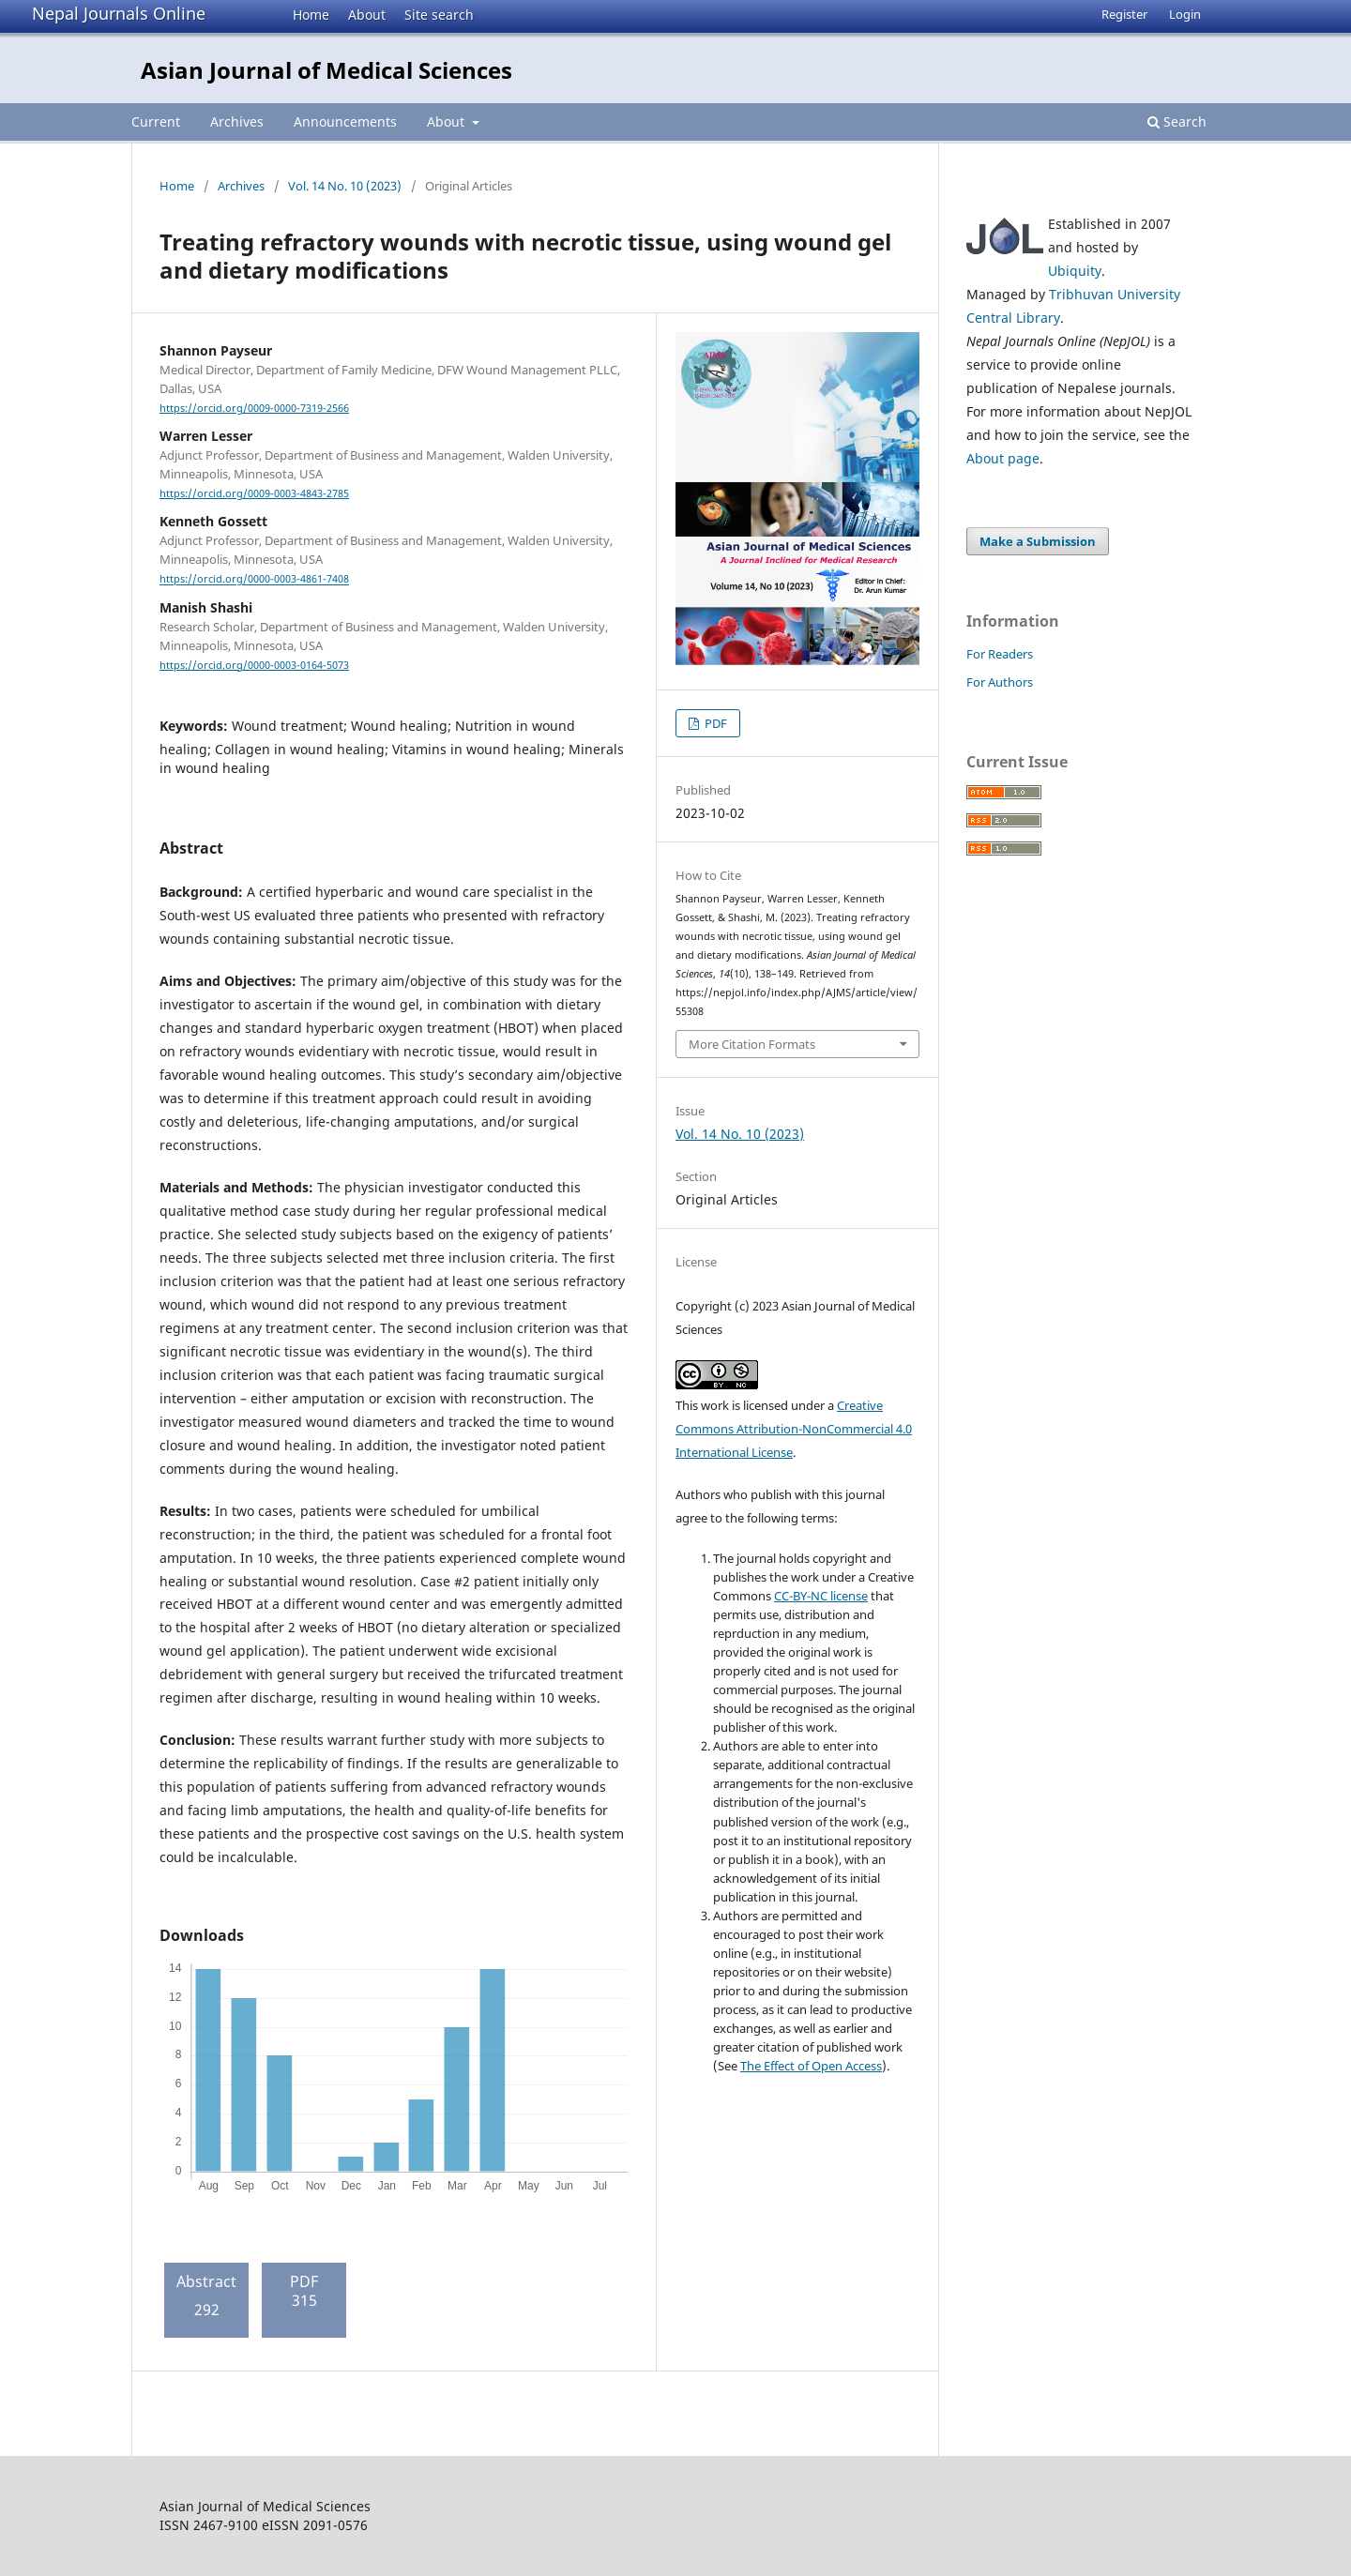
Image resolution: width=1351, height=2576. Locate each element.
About (367, 14)
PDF (714, 723)
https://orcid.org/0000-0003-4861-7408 (254, 579)
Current (155, 121)
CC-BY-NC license (821, 1595)
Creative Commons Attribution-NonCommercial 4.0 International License (794, 1429)
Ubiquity (1074, 271)
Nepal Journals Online (118, 13)
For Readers (999, 653)
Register (1124, 14)
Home (311, 14)
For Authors (999, 682)
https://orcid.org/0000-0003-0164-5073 (254, 665)
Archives (237, 121)
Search (1177, 121)
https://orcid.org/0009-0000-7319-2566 (254, 408)
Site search (439, 14)
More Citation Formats (752, 1044)
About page (1003, 458)
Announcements (345, 121)
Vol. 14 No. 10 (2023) (345, 185)
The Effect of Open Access (811, 2065)
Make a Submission (1037, 541)
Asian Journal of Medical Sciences (326, 69)
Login (1185, 14)
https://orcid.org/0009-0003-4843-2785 (254, 493)
